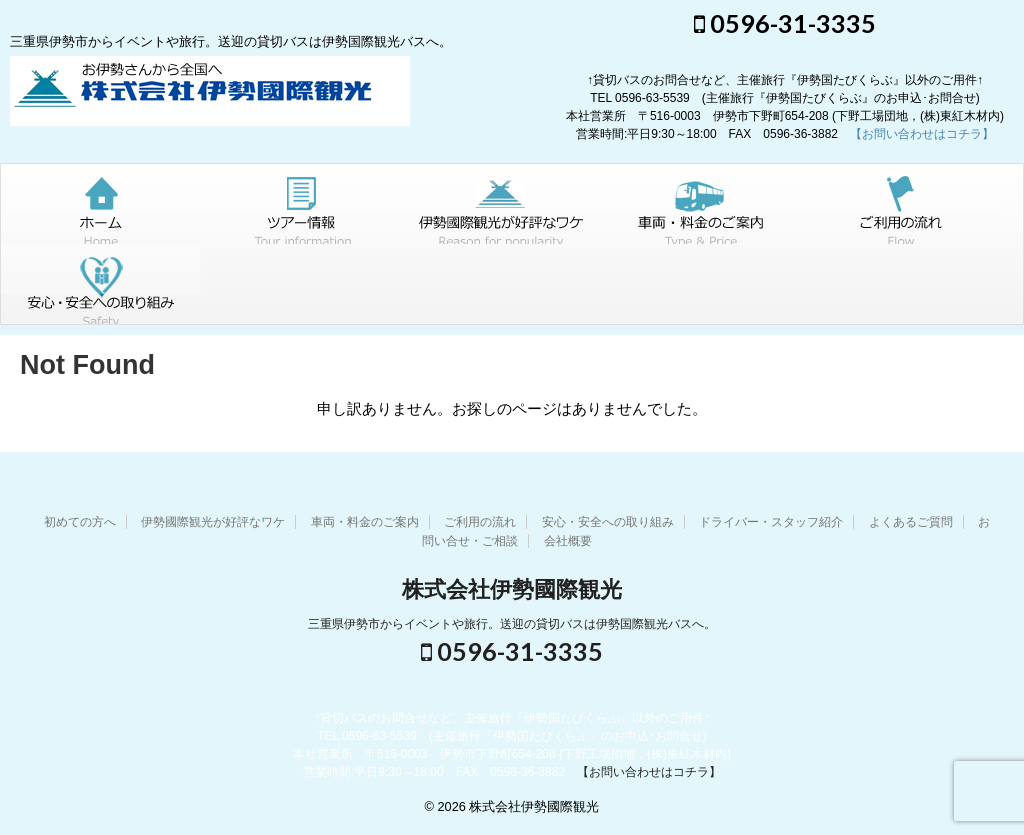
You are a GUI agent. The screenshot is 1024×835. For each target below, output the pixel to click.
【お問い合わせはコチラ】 (922, 134)
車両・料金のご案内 (365, 522)
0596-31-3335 (785, 23)
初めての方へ (80, 522)
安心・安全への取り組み (608, 522)
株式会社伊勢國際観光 (512, 589)
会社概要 (568, 541)
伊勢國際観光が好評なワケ (213, 522)
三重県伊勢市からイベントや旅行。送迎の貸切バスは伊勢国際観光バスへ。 (512, 624)
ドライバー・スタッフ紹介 (771, 522)
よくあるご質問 (911, 522)
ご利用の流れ (480, 522)
